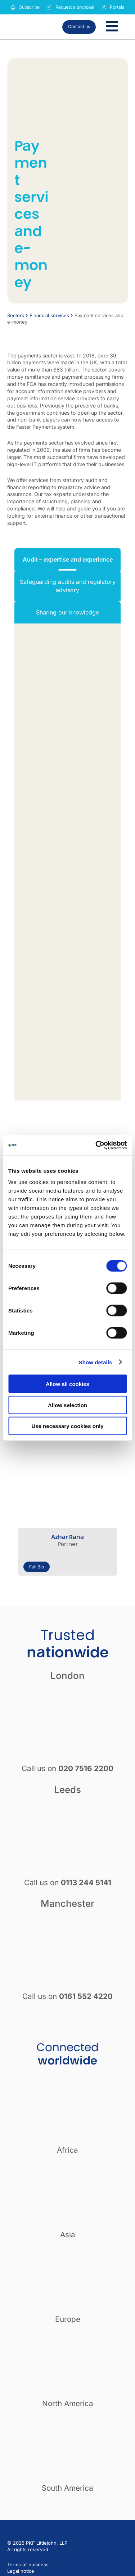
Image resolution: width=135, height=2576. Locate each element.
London (67, 1675)
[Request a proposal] (49, 7)
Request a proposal (74, 7)
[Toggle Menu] (112, 26)
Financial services (49, 315)
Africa (67, 2149)
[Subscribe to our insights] (13, 7)
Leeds (67, 1789)
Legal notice (20, 2571)
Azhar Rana (67, 1537)
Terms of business (28, 2564)
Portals (117, 7)
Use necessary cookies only (67, 1426)
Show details (95, 1362)
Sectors (15, 315)
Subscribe (29, 7)
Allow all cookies (67, 1384)
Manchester (67, 1903)
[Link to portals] (104, 7)
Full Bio (36, 1567)
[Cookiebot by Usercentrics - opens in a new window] (96, 1145)
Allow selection (67, 1405)
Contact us (79, 26)
